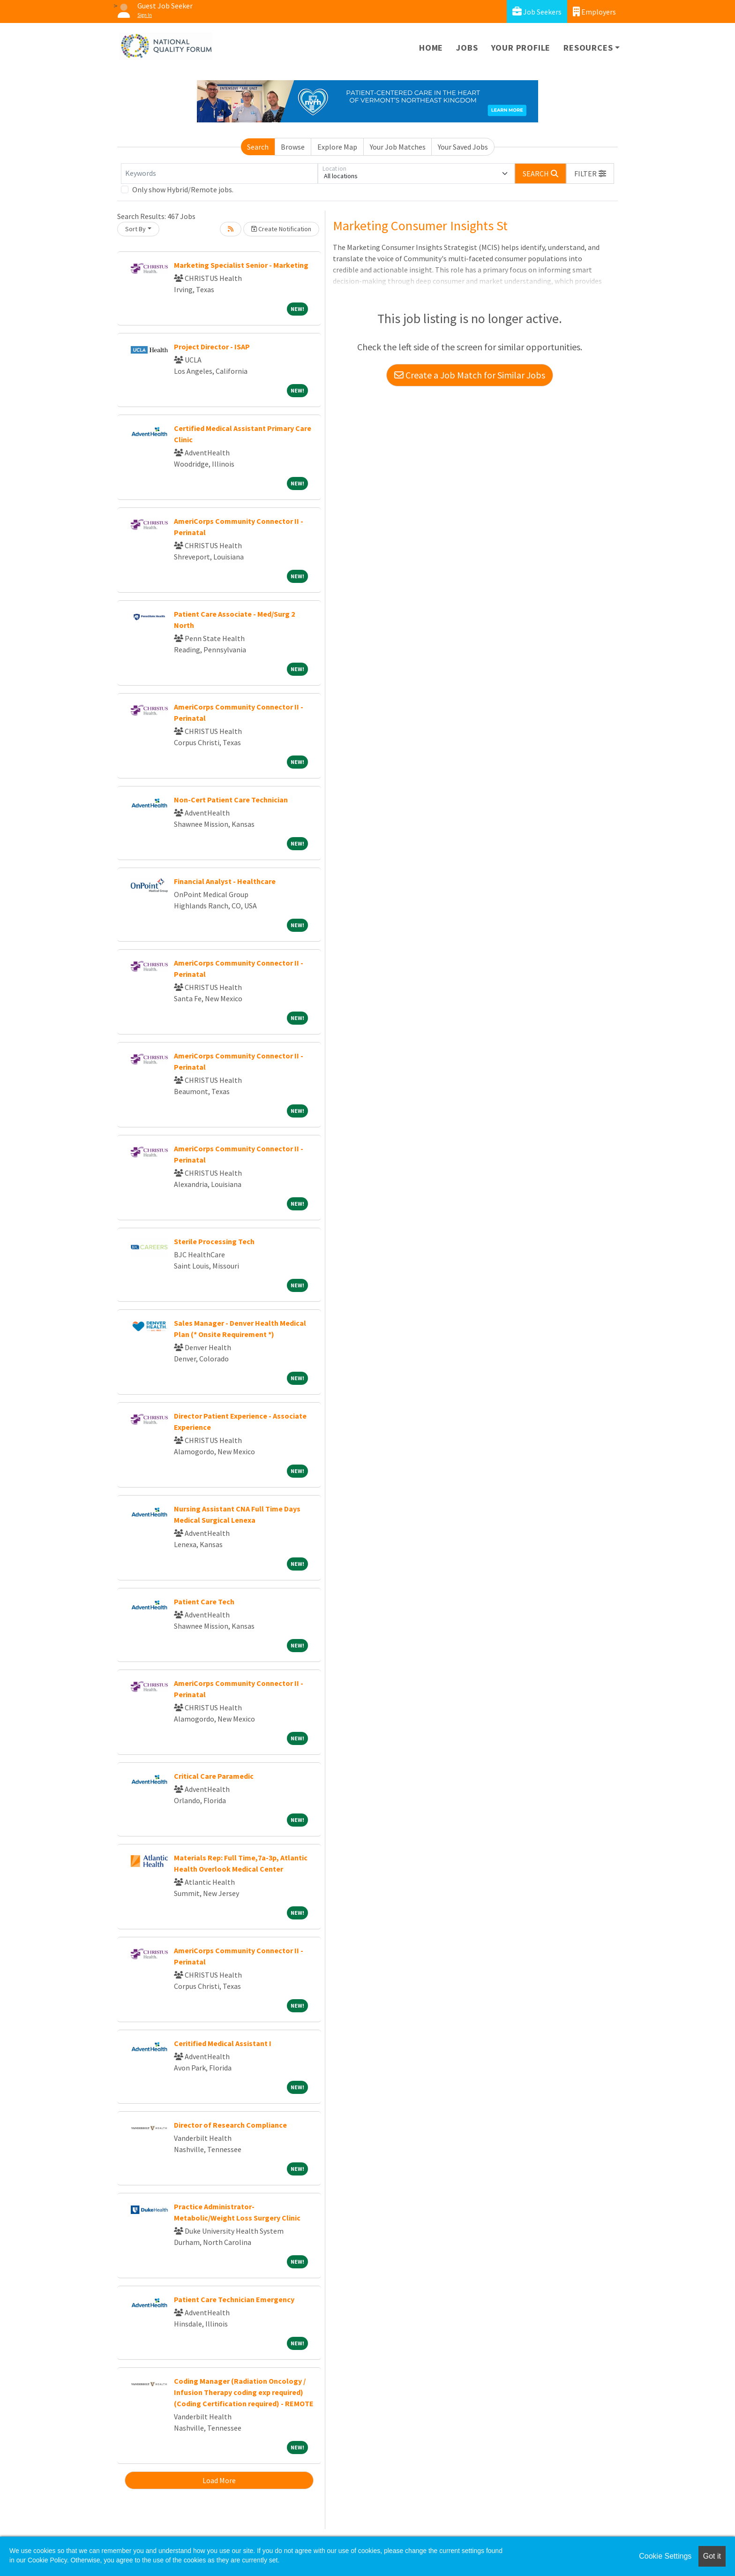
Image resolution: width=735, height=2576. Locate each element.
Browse (293, 146)
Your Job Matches (398, 146)
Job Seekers (537, 11)
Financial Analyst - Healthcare (225, 881)
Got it (712, 2556)
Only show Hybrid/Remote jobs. (182, 189)
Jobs (467, 47)
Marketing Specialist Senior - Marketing (241, 265)
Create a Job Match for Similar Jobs (469, 375)
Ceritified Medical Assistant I (222, 2043)
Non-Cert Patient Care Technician (231, 799)
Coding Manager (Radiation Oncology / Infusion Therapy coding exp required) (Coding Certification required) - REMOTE (244, 2392)
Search (258, 146)
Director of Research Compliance (230, 2125)
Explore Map (337, 146)
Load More (219, 2480)
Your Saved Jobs (463, 146)
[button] (590, 173)
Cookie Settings (665, 2556)
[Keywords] (219, 173)
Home (431, 47)
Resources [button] (588, 47)
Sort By (135, 229)
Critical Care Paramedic (214, 1776)
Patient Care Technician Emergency (234, 2299)
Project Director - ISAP (212, 346)
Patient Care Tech (204, 1601)
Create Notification (281, 229)
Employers (594, 11)
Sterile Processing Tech (214, 1241)
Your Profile (521, 47)
